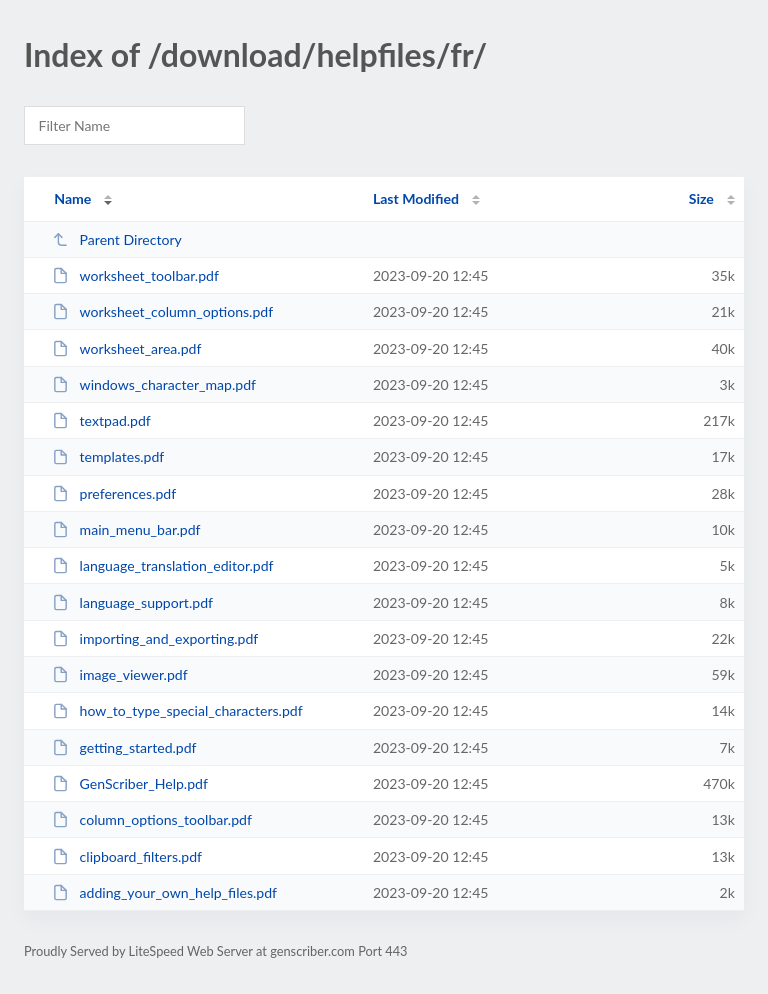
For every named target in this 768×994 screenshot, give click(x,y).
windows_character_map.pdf (154, 384)
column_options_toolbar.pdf (152, 819)
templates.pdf (108, 456)
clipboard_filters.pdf (127, 856)
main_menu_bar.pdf (126, 529)
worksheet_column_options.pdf (162, 311)
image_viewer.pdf (120, 674)
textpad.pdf (101, 420)
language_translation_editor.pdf (162, 565)
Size (701, 198)
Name (72, 198)
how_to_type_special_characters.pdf (177, 710)
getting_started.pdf (124, 747)
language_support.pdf (132, 602)
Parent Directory (117, 239)
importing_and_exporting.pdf (155, 638)
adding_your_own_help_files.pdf (164, 892)
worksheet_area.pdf (126, 348)
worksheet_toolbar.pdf (135, 275)
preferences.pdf (114, 493)
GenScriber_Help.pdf (130, 783)
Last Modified (416, 198)
